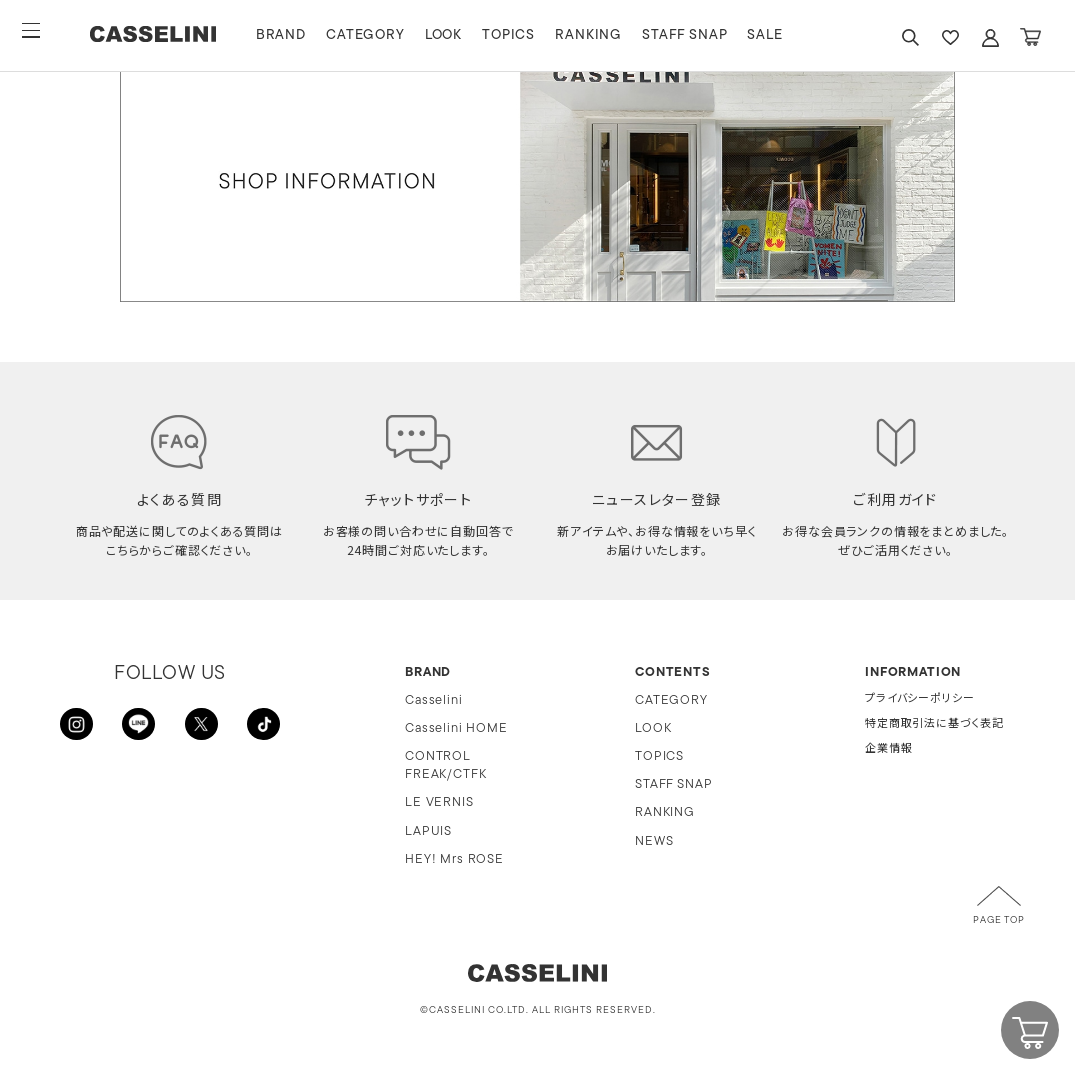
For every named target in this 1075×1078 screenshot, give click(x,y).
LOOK (476, 35)
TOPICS (541, 35)
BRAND (314, 35)
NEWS (654, 841)
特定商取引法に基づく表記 (934, 724)
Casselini (434, 700)
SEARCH (910, 37)
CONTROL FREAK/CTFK (445, 765)
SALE (798, 35)
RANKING (621, 35)
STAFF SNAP (717, 35)
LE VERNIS (439, 802)
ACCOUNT (990, 37)
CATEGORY (398, 35)
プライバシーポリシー (919, 699)
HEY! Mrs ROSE (454, 859)
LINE (140, 728)
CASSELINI (169, 36)
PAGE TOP (999, 920)
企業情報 (888, 749)
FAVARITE (950, 37)
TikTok (260, 728)
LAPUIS (428, 831)
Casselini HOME (456, 728)
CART (1030, 37)
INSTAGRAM (80, 728)
